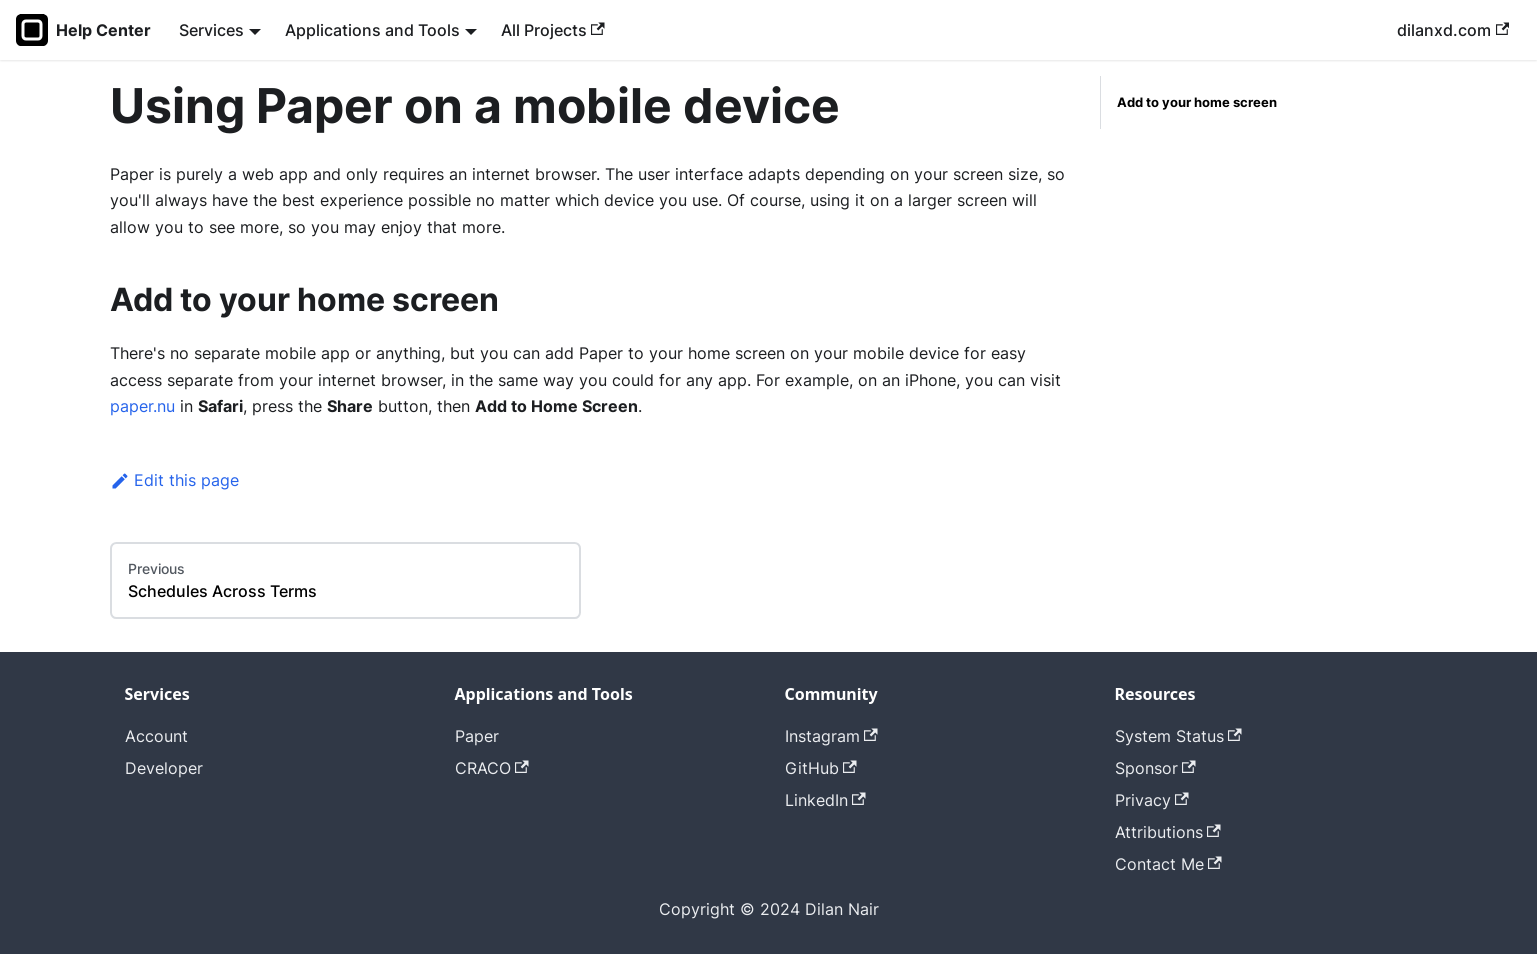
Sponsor (1155, 768)
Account (156, 736)
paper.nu (142, 406)
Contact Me (1168, 864)
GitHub (821, 768)
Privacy (1152, 800)
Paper (477, 736)
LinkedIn (825, 800)
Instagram (831, 736)
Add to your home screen (1197, 102)
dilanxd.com (1453, 30)
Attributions (1168, 832)
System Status (1178, 736)
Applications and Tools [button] (372, 30)
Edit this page (175, 480)
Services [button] (211, 30)
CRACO (492, 768)
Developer (164, 768)
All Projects (553, 30)
